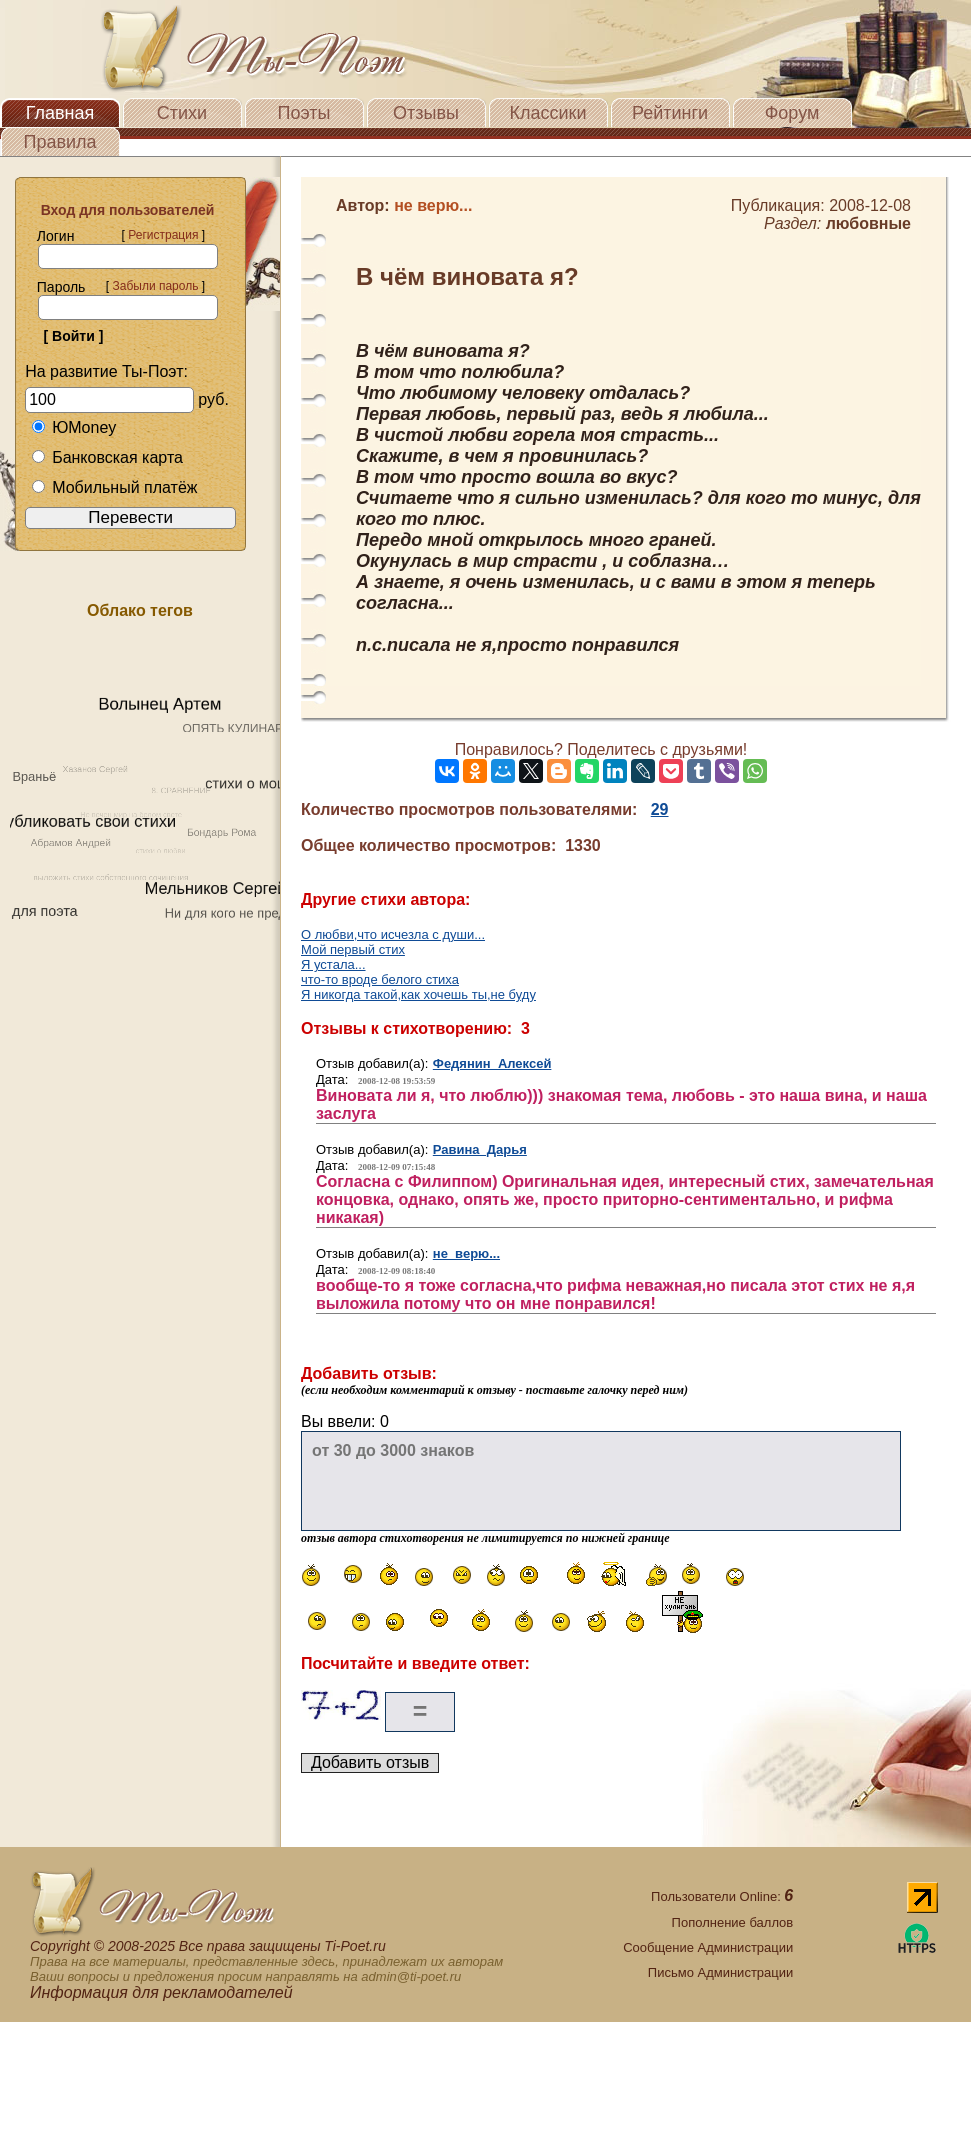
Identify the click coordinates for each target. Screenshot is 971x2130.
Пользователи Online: (722, 1896)
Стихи (182, 113)
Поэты (304, 113)
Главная (60, 113)
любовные (868, 223)
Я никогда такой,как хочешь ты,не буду (418, 994)
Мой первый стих (353, 949)
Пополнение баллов (733, 1922)
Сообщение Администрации (708, 1947)
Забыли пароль (155, 286)
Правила (59, 142)
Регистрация (163, 235)
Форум (792, 113)
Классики (548, 113)
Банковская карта (107, 457)
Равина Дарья (480, 1149)
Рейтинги (670, 113)
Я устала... (333, 964)
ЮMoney (73, 427)
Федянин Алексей (492, 1063)
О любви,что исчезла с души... (393, 934)
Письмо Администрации (720, 1972)
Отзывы (426, 113)
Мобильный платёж (114, 487)
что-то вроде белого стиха (380, 979)
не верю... (466, 1253)
